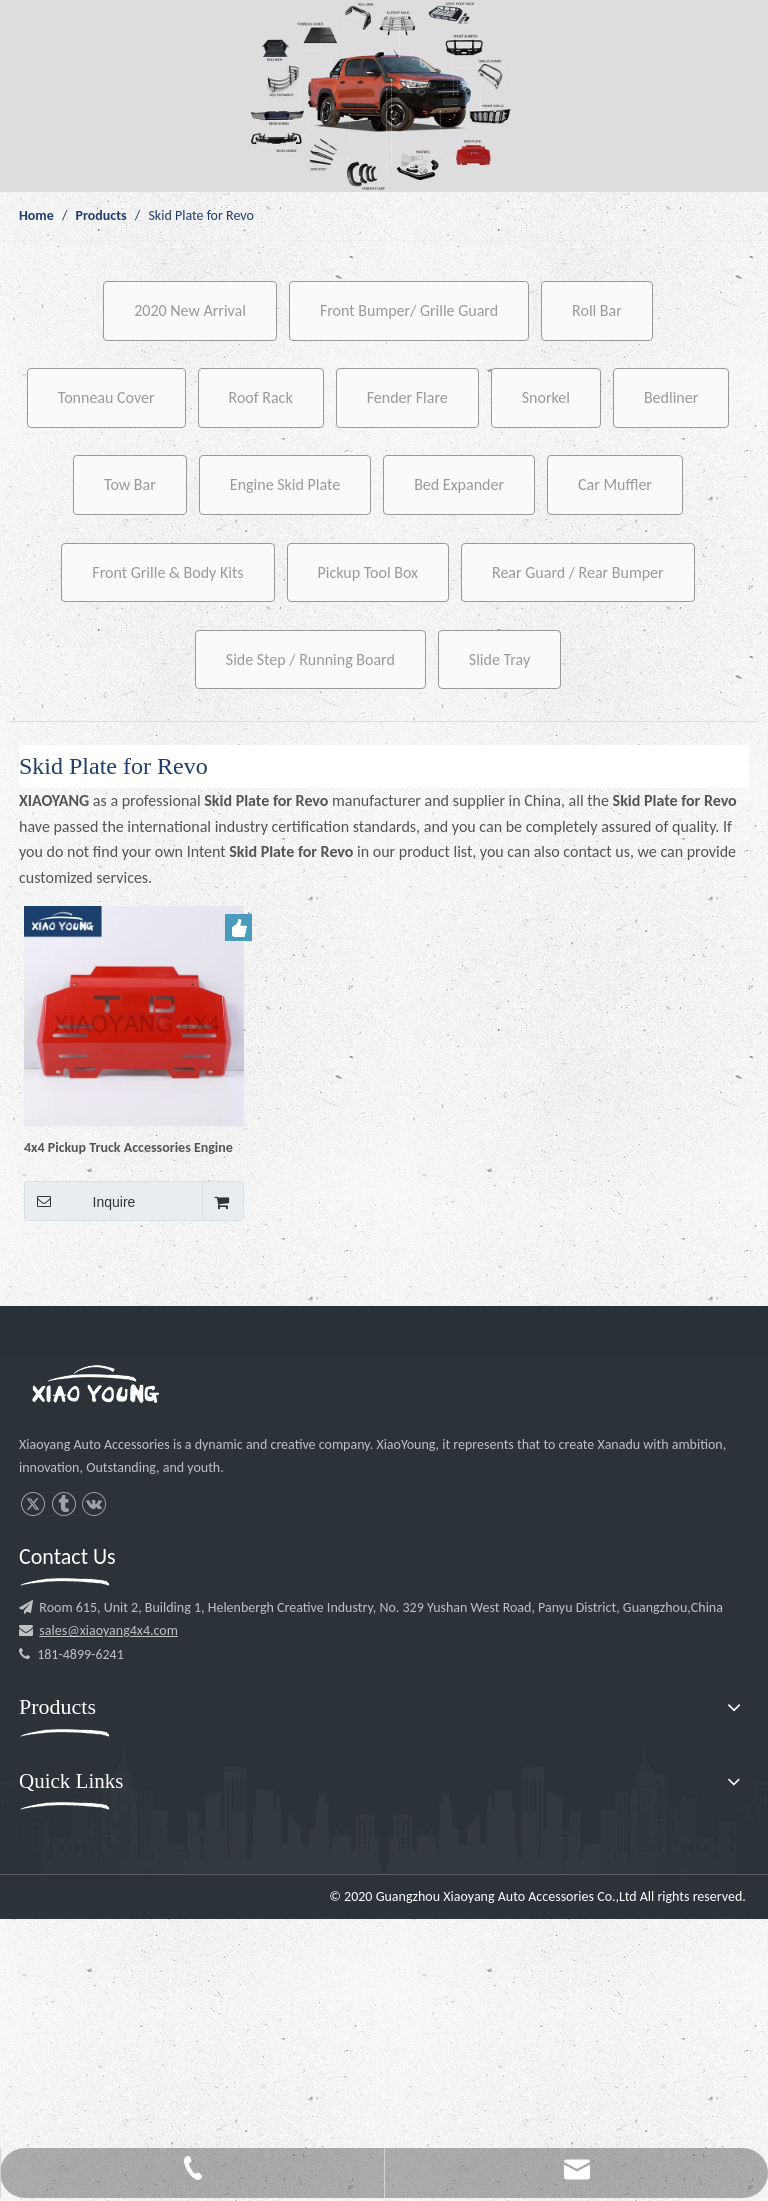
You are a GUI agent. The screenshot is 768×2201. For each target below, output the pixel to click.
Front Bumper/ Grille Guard (409, 310)
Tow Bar (130, 484)
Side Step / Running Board (310, 659)
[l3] (94, 1386)
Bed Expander (459, 484)
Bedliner (671, 397)
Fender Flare (407, 397)
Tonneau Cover (106, 397)
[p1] (384, 96)
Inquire (79, 1201)
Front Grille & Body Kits (167, 572)
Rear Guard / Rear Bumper (578, 572)
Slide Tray (499, 659)
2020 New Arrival (190, 310)
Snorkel (546, 397)
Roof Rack (261, 397)
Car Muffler (615, 484)
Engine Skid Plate (285, 484)
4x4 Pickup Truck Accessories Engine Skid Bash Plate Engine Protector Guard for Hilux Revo (128, 1147)
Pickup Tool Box (368, 572)
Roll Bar (597, 310)
